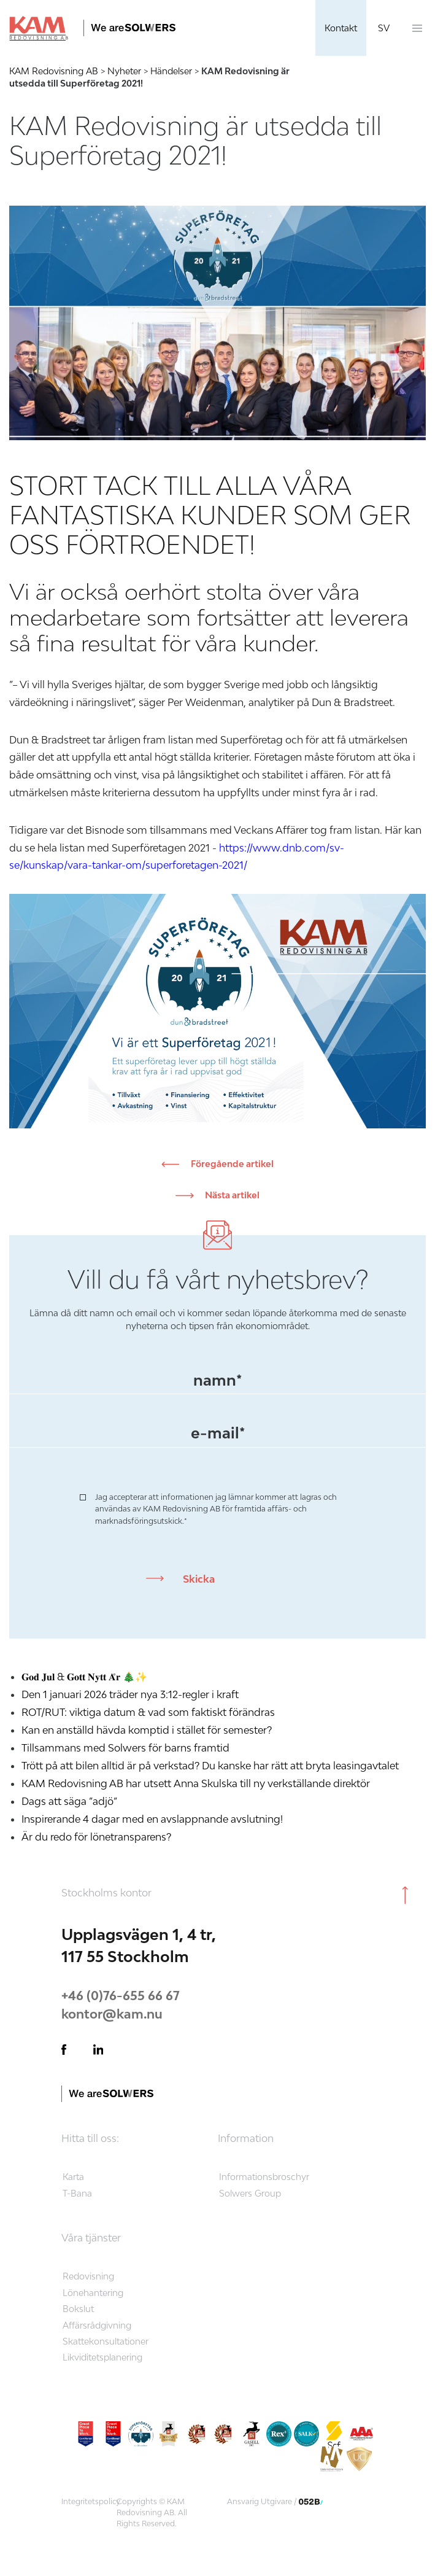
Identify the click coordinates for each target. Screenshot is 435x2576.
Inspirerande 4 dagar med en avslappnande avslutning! (152, 1819)
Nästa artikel (231, 1195)
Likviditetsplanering (102, 2357)
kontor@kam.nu (112, 2013)
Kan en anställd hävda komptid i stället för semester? (147, 1730)
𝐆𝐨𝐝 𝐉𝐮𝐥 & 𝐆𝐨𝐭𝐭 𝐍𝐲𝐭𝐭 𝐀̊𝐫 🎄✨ (84, 1676)
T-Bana (77, 2193)
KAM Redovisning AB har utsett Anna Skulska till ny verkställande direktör (195, 1783)
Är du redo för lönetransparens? (96, 1837)
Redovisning (88, 2276)
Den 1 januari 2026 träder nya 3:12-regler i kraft (130, 1694)
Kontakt (341, 28)
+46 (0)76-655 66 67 (120, 1995)
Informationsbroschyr (264, 2176)
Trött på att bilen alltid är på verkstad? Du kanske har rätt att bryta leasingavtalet (210, 1765)
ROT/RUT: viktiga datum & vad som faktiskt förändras (148, 1712)
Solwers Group (250, 2193)
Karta (73, 2176)
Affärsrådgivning (97, 2325)
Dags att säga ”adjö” (69, 1801)
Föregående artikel (231, 1163)
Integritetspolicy (90, 2501)
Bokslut (78, 2308)
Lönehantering (93, 2292)
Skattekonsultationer (105, 2341)
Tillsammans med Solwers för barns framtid (125, 1748)
